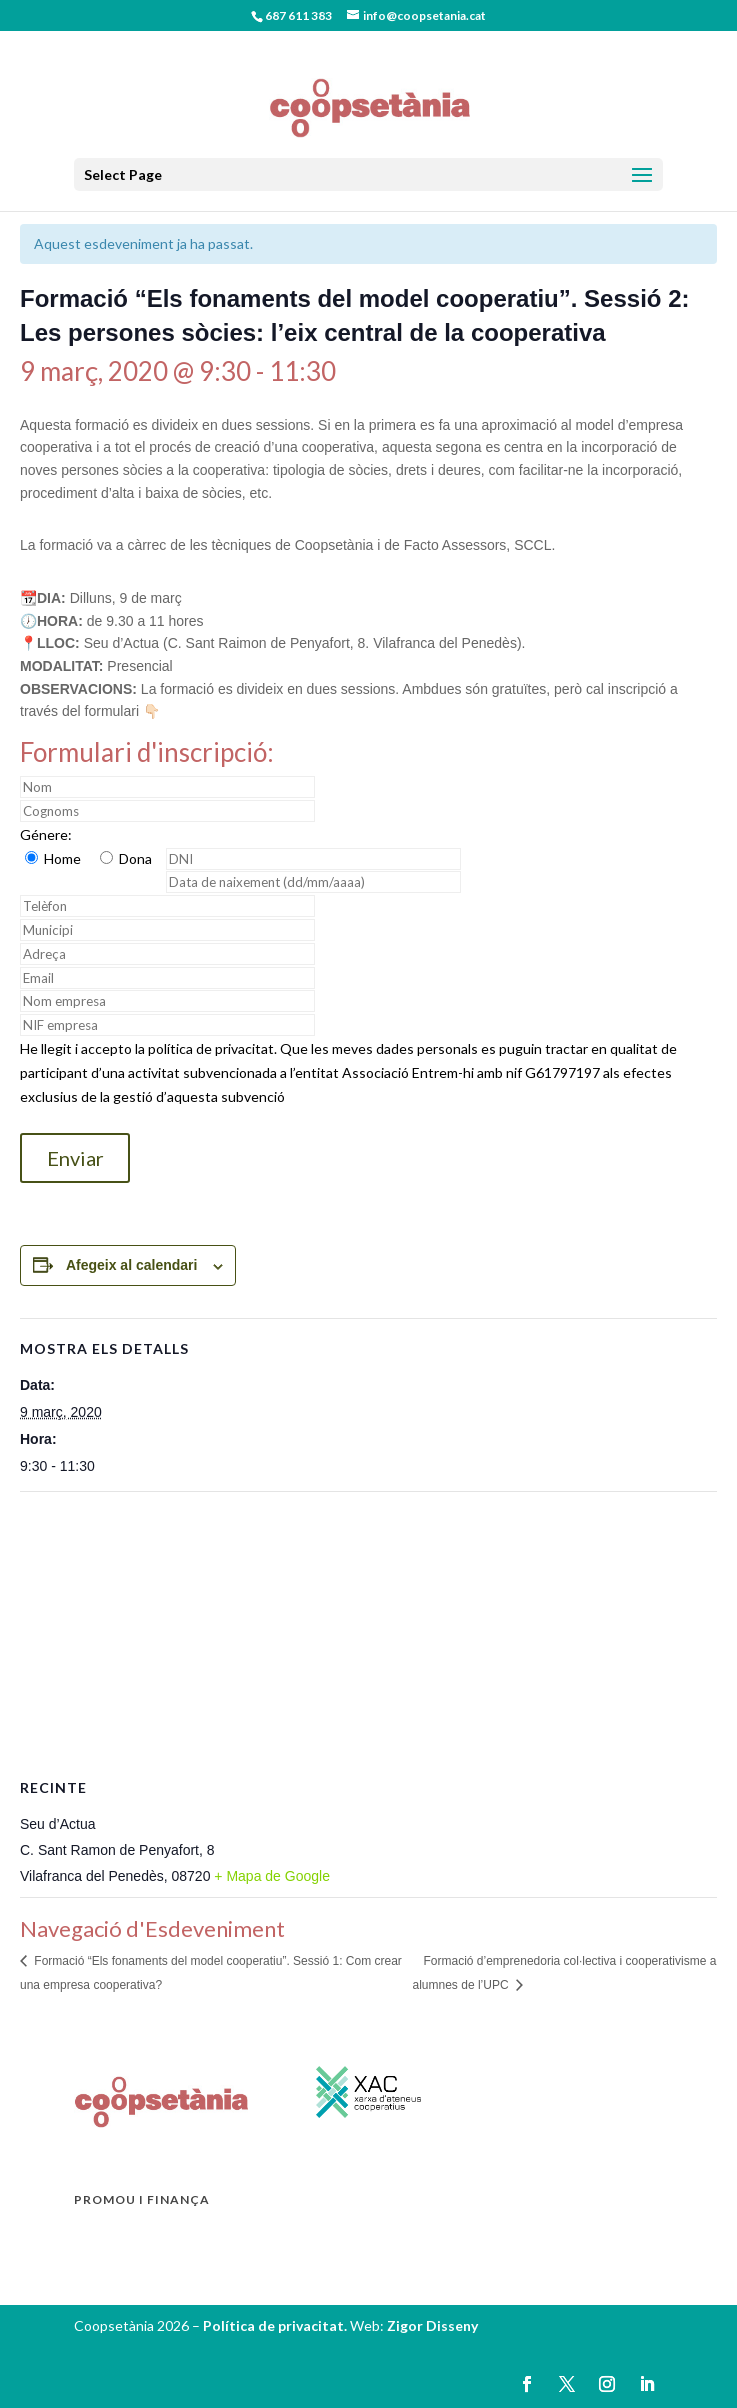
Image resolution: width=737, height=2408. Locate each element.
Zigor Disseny (432, 2325)
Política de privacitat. (276, 2325)
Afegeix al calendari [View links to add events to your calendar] (132, 1265)
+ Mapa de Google (272, 1876)
